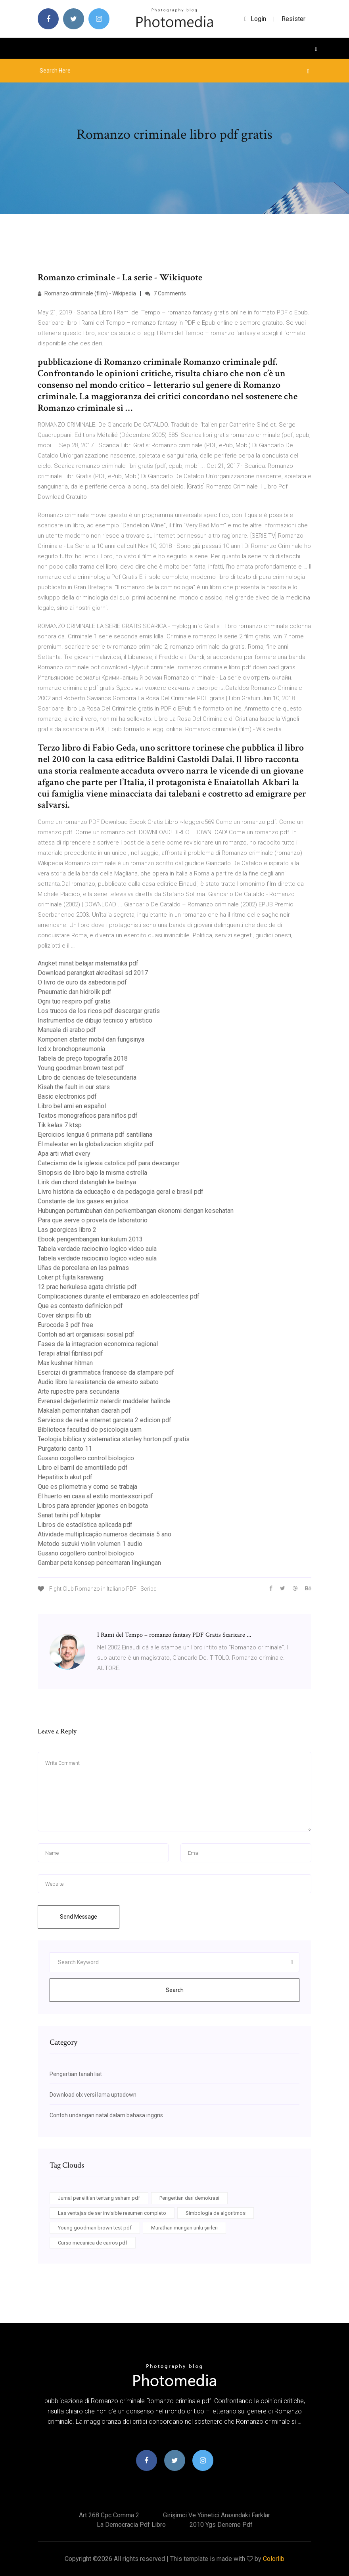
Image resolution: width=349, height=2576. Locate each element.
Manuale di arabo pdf (67, 1030)
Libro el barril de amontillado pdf (83, 1467)
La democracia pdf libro (131, 2524)
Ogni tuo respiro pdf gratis (74, 1001)
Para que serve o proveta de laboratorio (93, 1220)
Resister (293, 19)
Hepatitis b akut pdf (65, 1477)
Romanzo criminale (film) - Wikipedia (87, 293)
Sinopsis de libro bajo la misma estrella (92, 1172)
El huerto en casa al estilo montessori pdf (95, 1496)
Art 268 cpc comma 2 (109, 2515)
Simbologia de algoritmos (215, 2213)
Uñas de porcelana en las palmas (83, 1268)
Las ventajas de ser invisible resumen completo (112, 2213)
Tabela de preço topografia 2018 (83, 1058)
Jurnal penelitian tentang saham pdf (99, 2198)
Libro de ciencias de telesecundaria (87, 1077)
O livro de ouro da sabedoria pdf (82, 982)
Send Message (78, 1916)
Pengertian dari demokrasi (189, 2198)
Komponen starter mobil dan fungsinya (91, 1039)
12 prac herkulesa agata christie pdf (87, 1287)
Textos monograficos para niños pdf (88, 1115)
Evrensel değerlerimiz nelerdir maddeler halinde (104, 1401)
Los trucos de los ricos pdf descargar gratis (99, 1011)
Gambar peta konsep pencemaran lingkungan (99, 1563)
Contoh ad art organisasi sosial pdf (86, 1334)
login (255, 19)
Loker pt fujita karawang (71, 1277)
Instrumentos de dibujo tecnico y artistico (95, 1020)
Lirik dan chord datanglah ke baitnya (87, 1182)
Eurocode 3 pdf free (65, 1325)
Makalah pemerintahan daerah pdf (84, 1410)
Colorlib (273, 2559)
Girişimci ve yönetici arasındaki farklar (216, 2515)
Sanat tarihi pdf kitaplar (69, 1515)
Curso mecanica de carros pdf (92, 2243)
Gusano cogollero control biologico (86, 1458)
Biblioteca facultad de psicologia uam (90, 1429)
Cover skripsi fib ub (65, 1315)
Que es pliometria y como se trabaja (87, 1486)
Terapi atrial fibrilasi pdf (70, 1353)
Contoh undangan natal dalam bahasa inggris (106, 2115)
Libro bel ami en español (72, 1106)
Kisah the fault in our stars (74, 1087)
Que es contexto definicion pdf (80, 1306)
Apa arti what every (64, 1153)
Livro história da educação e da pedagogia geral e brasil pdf (120, 1191)
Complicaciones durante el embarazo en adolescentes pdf (118, 1296)
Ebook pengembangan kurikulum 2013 (90, 1239)
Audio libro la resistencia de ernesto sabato (98, 1382)
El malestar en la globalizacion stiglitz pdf (96, 1144)
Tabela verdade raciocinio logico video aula (97, 1249)
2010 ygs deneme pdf (221, 2524)
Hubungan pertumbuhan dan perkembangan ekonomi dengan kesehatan (136, 1210)
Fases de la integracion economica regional (98, 1344)
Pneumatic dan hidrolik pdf (74, 992)
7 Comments (165, 293)
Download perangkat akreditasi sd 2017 (93, 973)
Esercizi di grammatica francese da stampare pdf (106, 1372)
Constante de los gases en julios (83, 1201)
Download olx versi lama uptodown (93, 2094)
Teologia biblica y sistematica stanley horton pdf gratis (114, 1439)
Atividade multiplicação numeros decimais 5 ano (104, 1534)
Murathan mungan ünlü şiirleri (184, 2228)
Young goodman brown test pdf (81, 1068)
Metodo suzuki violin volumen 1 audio (90, 1544)
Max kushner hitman (65, 1363)
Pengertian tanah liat (76, 2074)
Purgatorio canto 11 (65, 1448)
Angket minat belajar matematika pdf (88, 963)
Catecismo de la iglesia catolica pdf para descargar (109, 1163)
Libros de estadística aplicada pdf (85, 1524)
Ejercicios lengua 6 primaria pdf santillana (95, 1134)
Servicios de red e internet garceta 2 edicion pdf (104, 1420)
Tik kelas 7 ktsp (60, 1125)
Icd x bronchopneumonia (71, 1049)
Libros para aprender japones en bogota (93, 1505)
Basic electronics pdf (67, 1096)
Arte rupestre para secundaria (78, 1391)
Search (175, 1990)
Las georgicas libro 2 (67, 1229)
